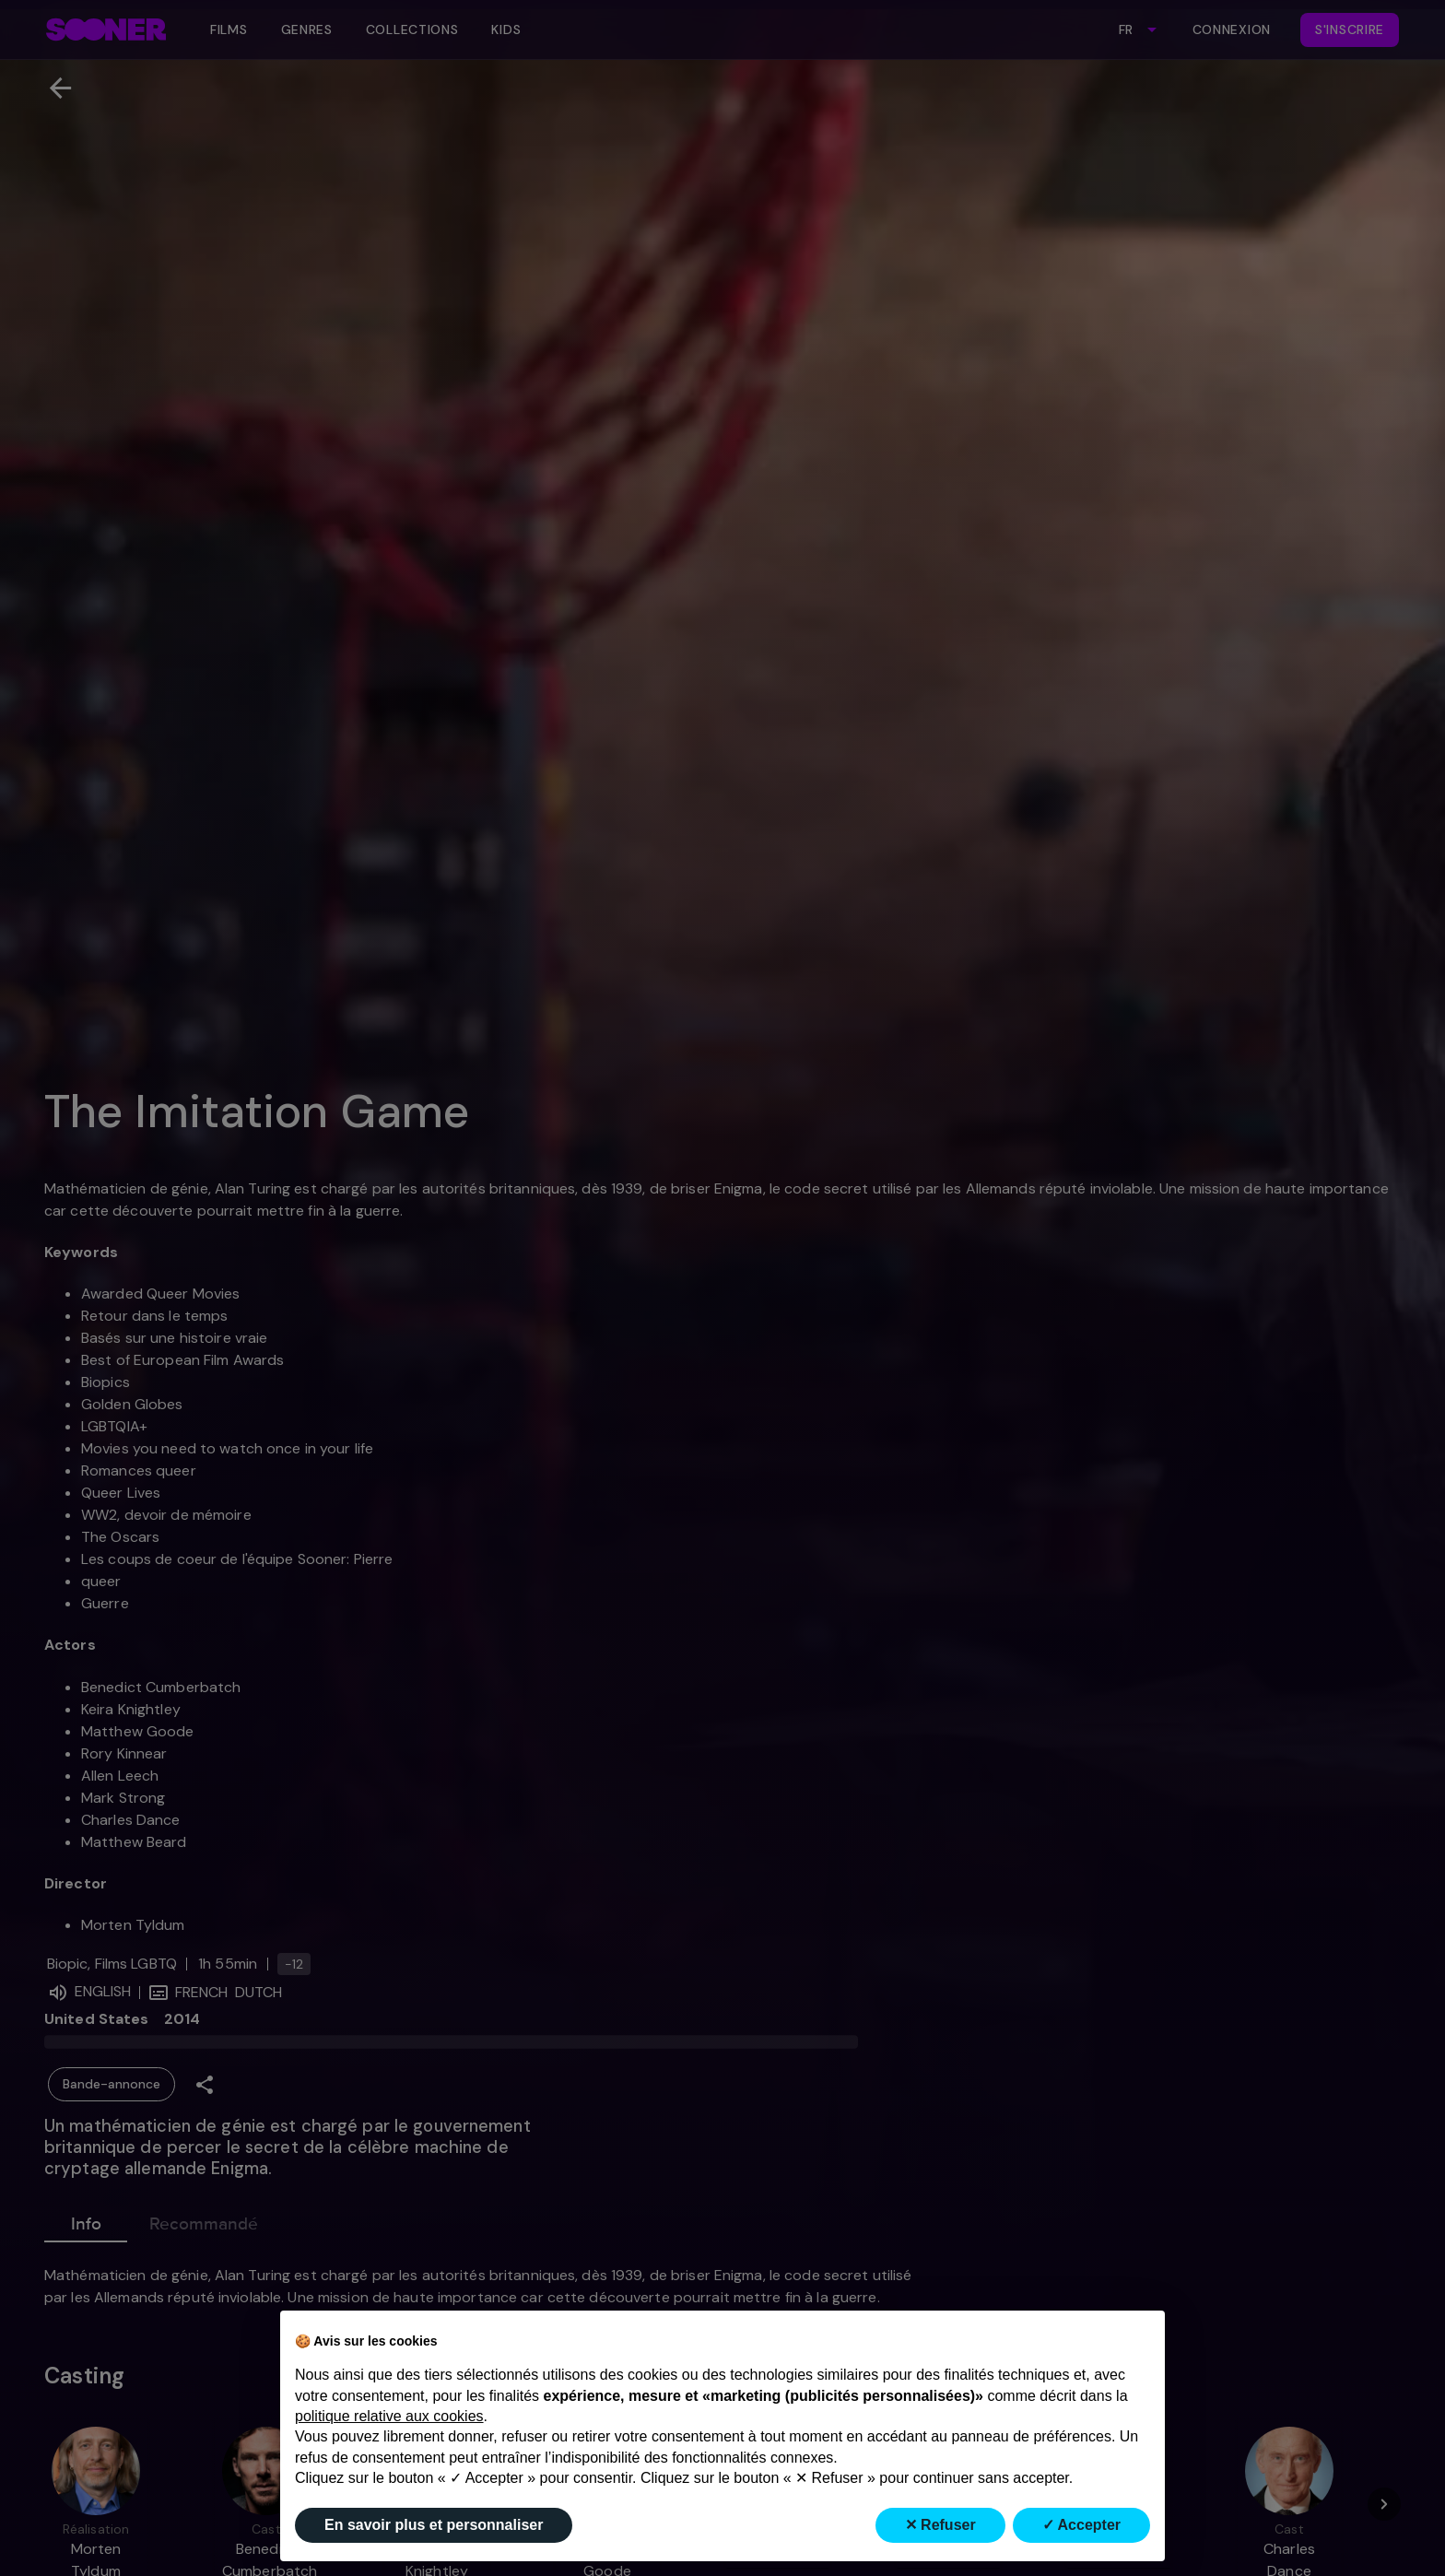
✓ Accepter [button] (1081, 2525)
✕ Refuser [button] (940, 2525)
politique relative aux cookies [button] (389, 2416)
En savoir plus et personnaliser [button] (433, 2525)
